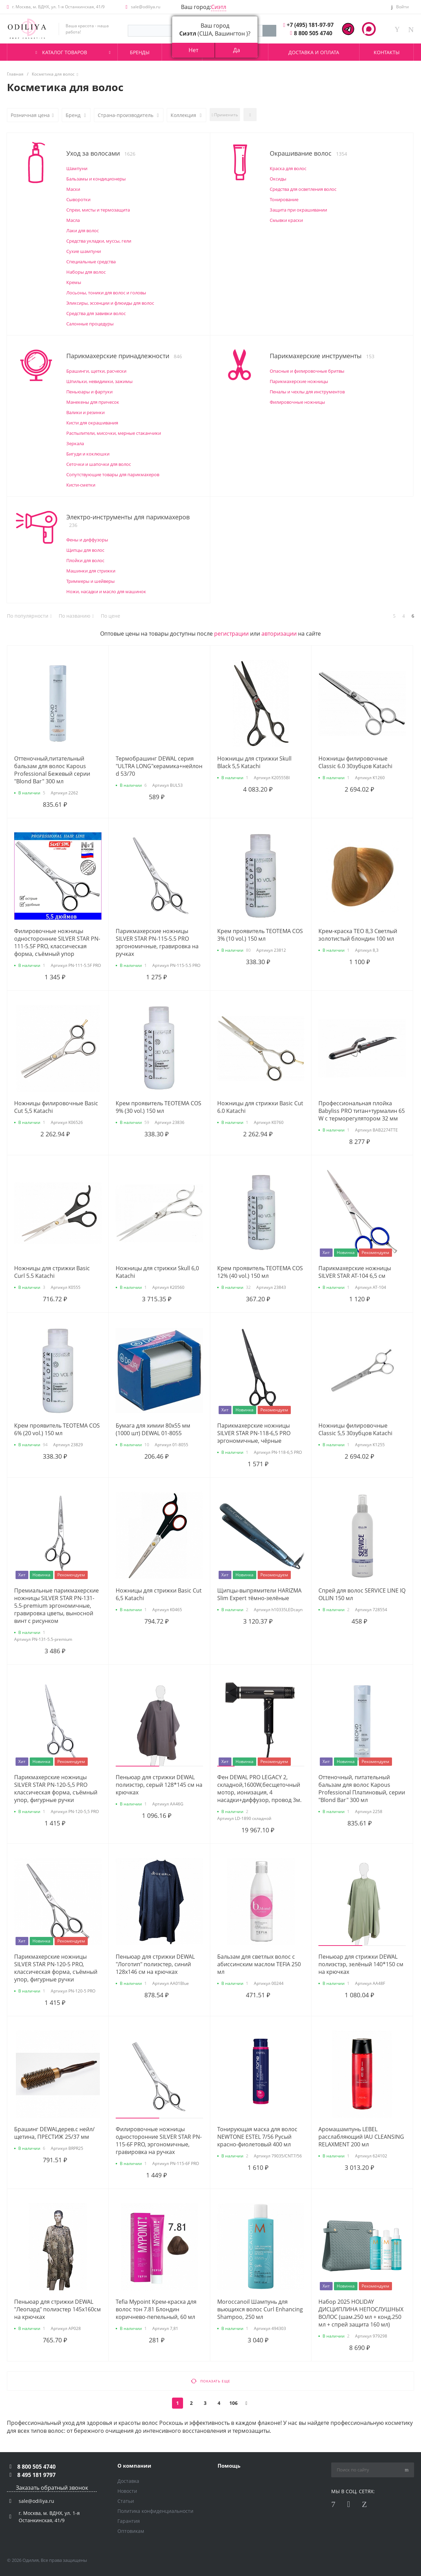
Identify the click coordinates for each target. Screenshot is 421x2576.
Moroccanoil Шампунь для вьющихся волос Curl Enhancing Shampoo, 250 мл (260, 2309)
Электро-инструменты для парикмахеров (128, 520)
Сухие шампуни (83, 251)
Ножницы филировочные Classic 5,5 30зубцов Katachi (355, 1429)
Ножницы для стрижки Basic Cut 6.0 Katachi (260, 1107)
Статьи (125, 2501)
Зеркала (75, 443)
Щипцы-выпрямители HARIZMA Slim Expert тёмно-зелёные (259, 1594)
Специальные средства (91, 261)
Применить (225, 115)
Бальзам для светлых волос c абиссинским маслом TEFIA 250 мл (259, 1964)
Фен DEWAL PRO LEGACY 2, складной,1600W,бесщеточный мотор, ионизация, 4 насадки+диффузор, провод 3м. (259, 1788)
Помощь (229, 2465)
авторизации (279, 633)
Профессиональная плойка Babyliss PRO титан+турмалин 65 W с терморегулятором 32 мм (361, 1110)
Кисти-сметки (80, 485)
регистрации (231, 633)
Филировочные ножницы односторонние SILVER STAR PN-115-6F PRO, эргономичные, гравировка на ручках (159, 2140)
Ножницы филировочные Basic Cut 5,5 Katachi (56, 1107)
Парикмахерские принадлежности (124, 356)
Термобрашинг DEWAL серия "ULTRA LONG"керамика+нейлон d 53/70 (159, 766)
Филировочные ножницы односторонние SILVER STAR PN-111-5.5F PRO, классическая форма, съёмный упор (57, 942)
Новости (127, 2491)
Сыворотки (78, 199)
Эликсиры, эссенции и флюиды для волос (110, 303)
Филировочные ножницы (297, 402)
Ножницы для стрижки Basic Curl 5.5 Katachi (52, 1272)
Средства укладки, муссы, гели (98, 241)
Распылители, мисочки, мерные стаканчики (113, 433)
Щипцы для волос (85, 550)
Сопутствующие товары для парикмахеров (112, 474)
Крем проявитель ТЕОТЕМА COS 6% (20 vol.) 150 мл (57, 1429)
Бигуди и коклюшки (87, 454)
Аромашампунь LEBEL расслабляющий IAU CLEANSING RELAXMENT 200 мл (361, 2136)
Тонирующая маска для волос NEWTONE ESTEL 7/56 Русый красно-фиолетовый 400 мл (257, 2136)
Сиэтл (218, 7)
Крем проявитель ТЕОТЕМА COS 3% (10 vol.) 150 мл (260, 934)
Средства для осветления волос (303, 189)
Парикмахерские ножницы (299, 381)
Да (236, 50)
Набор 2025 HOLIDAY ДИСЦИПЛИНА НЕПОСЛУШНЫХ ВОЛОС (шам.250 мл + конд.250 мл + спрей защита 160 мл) (360, 2313)
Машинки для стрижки (90, 571)
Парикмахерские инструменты (322, 356)
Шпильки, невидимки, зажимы (99, 381)
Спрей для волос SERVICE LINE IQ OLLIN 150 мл (361, 1594)
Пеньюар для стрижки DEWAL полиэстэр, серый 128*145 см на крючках (159, 1784)
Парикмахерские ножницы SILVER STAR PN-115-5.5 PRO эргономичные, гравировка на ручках (157, 942)
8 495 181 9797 (36, 2475)
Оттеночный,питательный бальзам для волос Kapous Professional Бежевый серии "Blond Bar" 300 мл (52, 770)
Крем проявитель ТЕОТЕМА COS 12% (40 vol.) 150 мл (260, 1272)
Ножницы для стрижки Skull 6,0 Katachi (157, 1272)
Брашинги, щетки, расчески (96, 371)
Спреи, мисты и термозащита (98, 210)
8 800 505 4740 (313, 33)
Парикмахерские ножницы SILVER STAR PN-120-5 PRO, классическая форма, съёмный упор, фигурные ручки (55, 1968)
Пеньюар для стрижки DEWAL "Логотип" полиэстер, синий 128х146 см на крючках (155, 1964)
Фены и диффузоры (87, 540)
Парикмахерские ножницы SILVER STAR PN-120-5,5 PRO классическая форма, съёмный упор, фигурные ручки (55, 1788)
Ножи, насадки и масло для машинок (106, 591)
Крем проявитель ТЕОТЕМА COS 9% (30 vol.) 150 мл (158, 1107)
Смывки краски (286, 220)
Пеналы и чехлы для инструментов (307, 392)
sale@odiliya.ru (145, 7)
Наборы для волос (86, 272)
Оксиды (278, 179)
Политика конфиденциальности (155, 2511)
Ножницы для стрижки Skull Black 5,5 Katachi (254, 762)
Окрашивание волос (308, 153)
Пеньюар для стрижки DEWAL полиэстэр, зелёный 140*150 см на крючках (360, 1964)
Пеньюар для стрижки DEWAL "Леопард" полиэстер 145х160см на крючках (57, 2309)
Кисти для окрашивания (92, 423)
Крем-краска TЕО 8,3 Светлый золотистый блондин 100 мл (357, 934)
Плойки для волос (85, 560)
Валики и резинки (85, 412)
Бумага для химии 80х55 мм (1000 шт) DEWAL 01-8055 (153, 1429)
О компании (134, 2465)
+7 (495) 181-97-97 (310, 25)
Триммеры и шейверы (90, 581)
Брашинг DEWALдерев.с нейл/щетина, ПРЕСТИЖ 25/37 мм (54, 2133)
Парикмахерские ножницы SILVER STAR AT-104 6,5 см (354, 1272)
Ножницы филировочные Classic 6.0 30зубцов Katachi (355, 762)
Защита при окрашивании (298, 210)
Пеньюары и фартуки (89, 392)
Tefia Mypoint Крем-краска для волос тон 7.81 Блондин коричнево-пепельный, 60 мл (156, 2309)
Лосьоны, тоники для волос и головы (106, 293)
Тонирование (284, 199)
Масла (73, 220)
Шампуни (76, 168)
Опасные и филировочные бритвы (307, 371)
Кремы (73, 282)
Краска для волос (288, 168)
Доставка (128, 2481)
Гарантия (128, 2521)
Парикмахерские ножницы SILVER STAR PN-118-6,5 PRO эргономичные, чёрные (253, 1433)
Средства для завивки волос (96, 313)
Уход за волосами (100, 153)
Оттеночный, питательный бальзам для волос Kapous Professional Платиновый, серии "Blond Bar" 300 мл (361, 1788)
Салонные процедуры (90, 324)
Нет (193, 50)
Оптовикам (130, 2531)
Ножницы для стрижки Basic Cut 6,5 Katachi (159, 1594)
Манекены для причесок (92, 402)
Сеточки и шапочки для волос (98, 464)
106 (233, 2403)
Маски (73, 189)
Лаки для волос (82, 230)
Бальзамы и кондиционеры (96, 179)
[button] (340, 1945)
